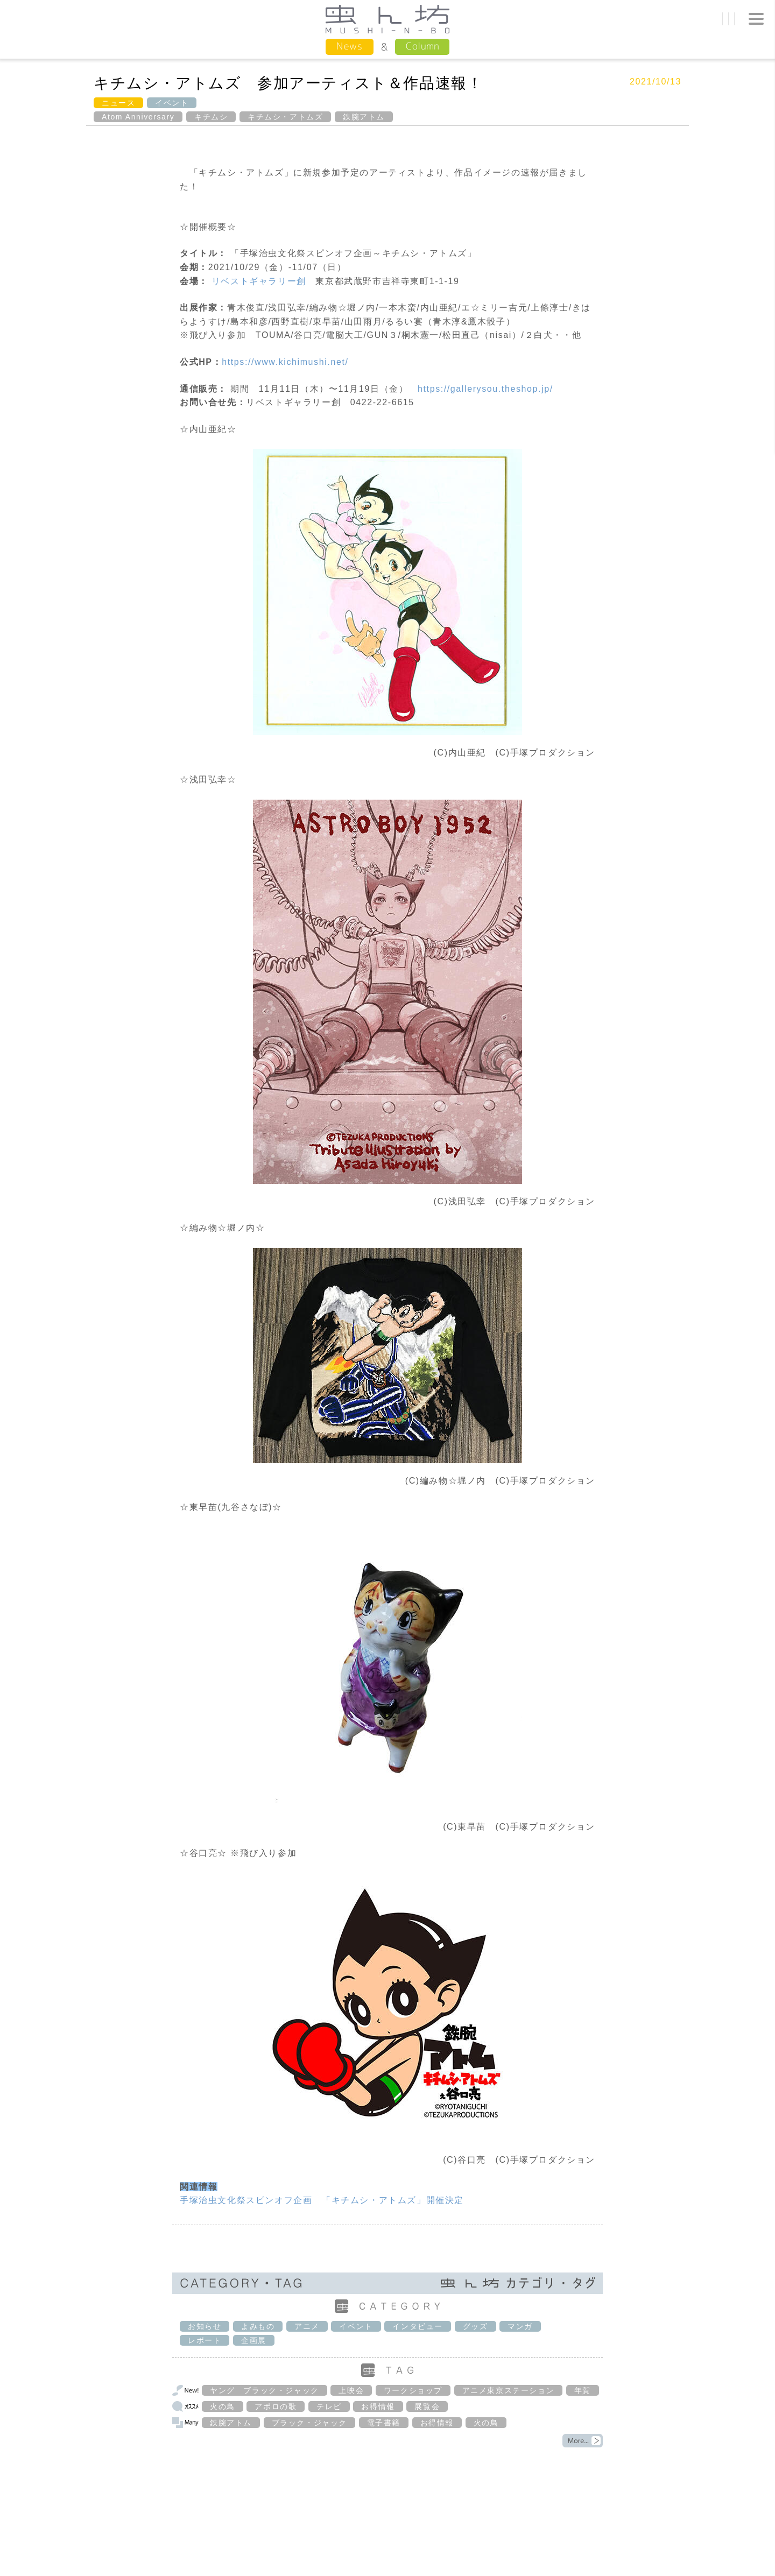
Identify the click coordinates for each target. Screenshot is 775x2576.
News (349, 46)
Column (422, 46)
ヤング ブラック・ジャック (264, 2390)
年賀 (582, 2390)
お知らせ (204, 2326)
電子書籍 (383, 2422)
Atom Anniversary (138, 116)
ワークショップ (413, 2390)
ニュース (118, 102)
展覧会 (427, 2406)
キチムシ (211, 116)
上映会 (351, 2390)
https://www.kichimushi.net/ (285, 361)
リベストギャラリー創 (259, 281)
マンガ (520, 2326)
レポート (204, 2340)
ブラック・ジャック (309, 2422)
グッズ (475, 2326)
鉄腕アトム (364, 116)
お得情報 (377, 2406)
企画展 (253, 2340)
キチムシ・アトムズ (285, 116)
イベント (171, 102)
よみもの (257, 2326)
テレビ (329, 2406)
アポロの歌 (276, 2406)
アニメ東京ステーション (508, 2390)
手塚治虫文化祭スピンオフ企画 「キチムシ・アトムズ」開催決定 (322, 2200)
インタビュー (417, 2326)
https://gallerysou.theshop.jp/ (485, 388)
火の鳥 (222, 2406)
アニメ (307, 2326)
